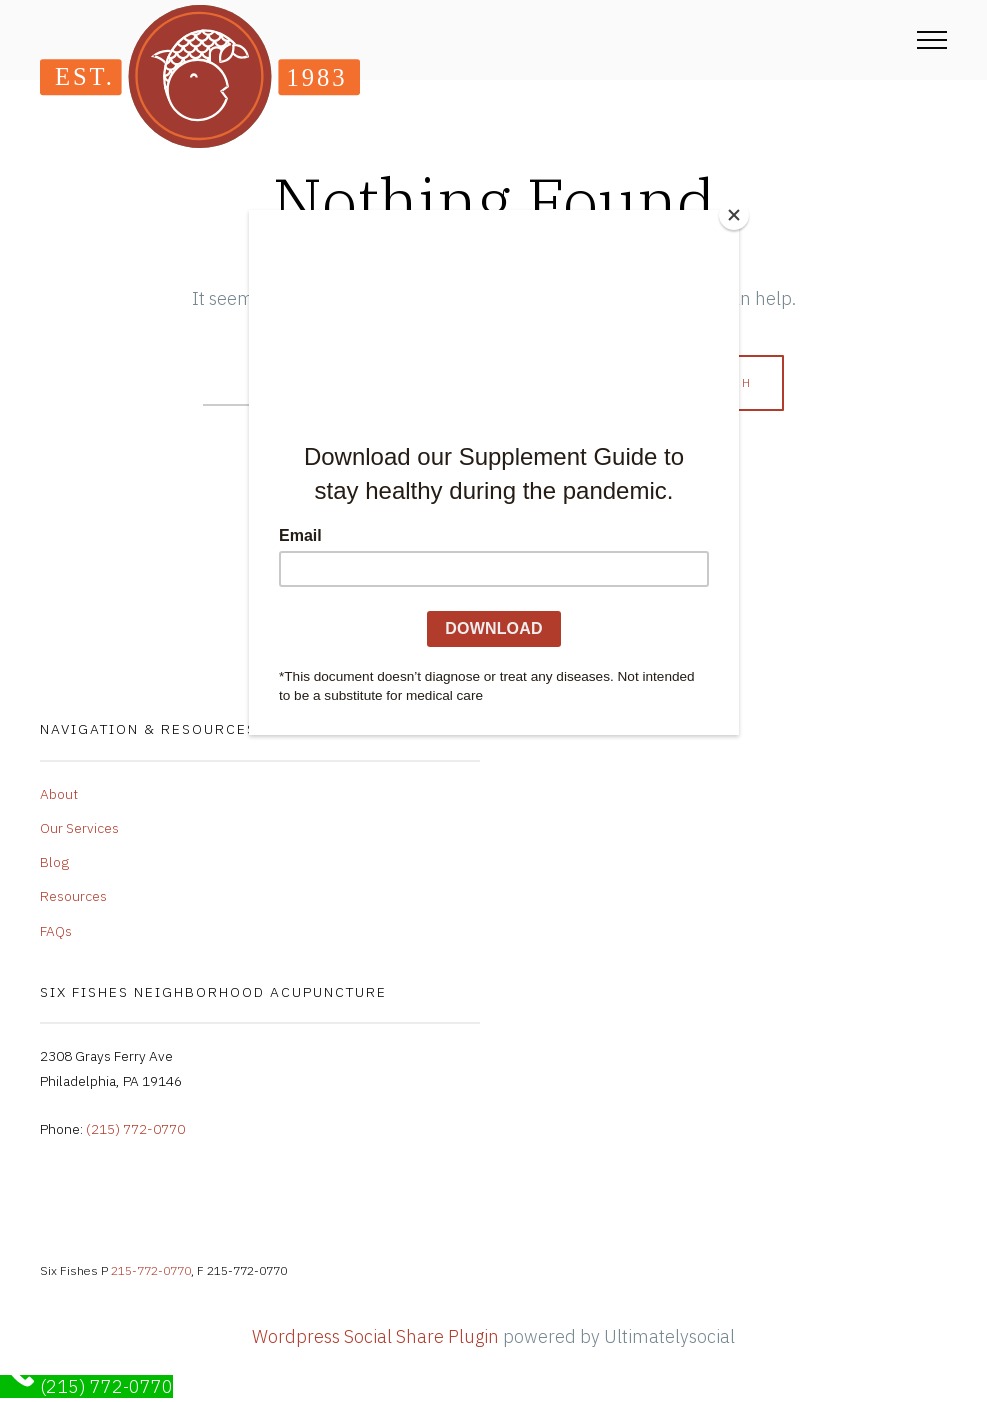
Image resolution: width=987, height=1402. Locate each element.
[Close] (734, 215)
